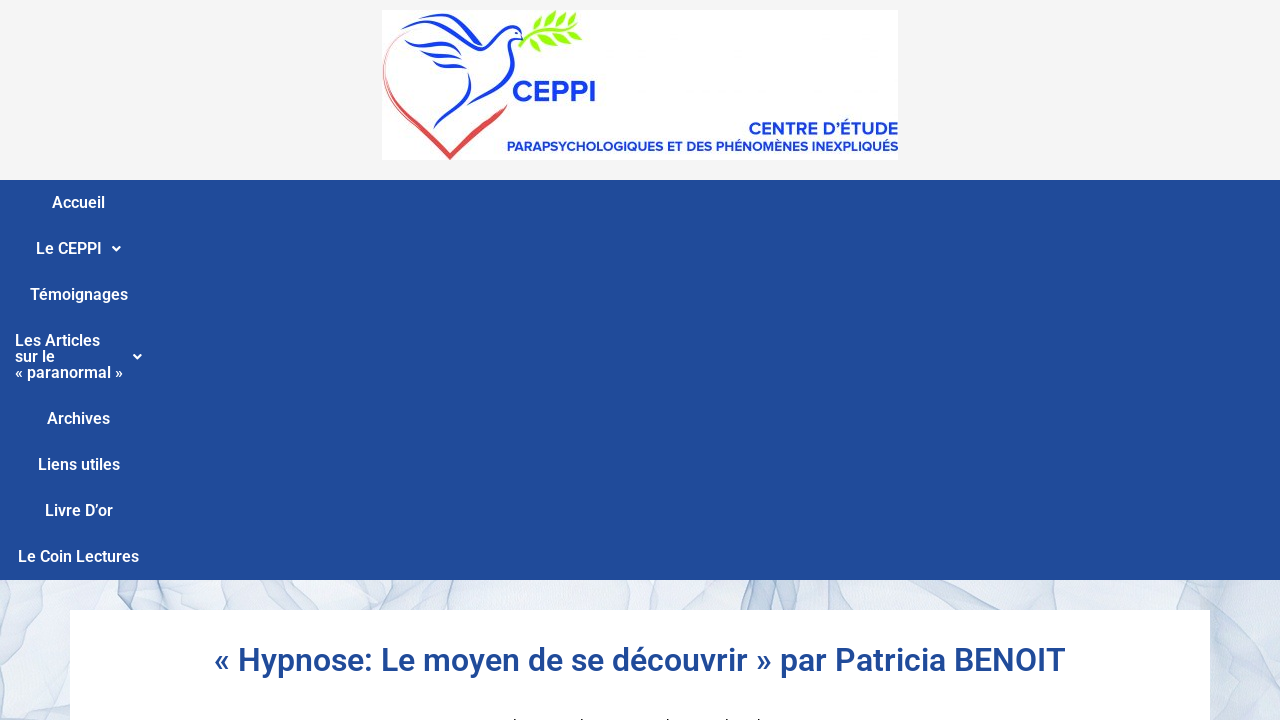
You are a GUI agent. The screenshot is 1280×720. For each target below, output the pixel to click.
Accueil (146, 202)
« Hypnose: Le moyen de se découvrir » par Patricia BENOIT (640, 306)
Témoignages (367, 202)
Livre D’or (975, 202)
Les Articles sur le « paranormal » (576, 202)
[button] (245, 203)
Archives (767, 202)
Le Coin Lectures (1099, 202)
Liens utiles (870, 202)
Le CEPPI (245, 202)
